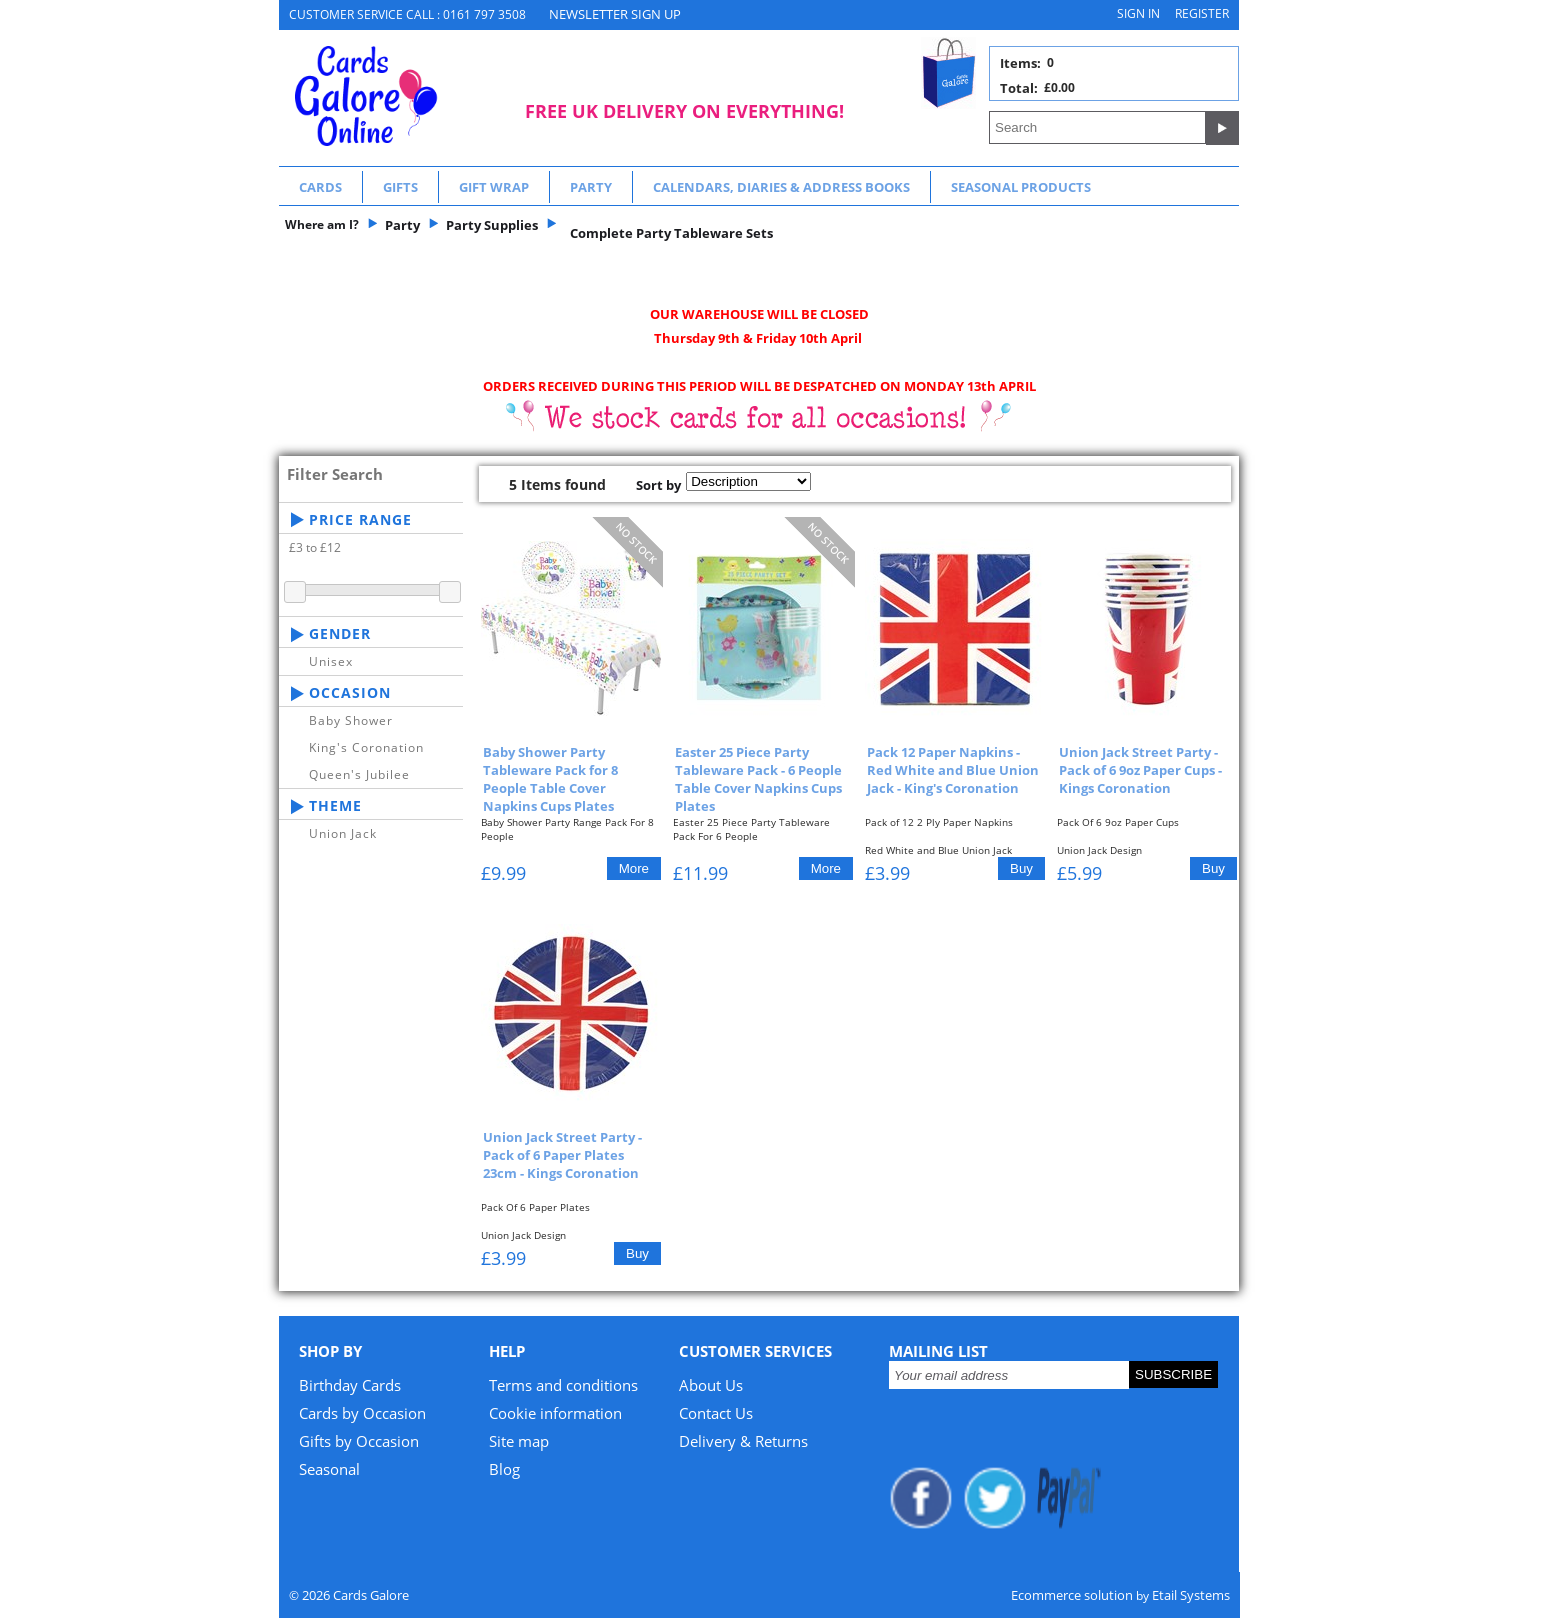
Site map (519, 1441)
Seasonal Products (1021, 187)
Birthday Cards (350, 1385)
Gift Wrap (494, 187)
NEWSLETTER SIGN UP (615, 14)
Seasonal (329, 1469)
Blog (504, 1469)
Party (591, 187)
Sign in (1138, 13)
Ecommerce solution (1072, 1595)
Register (1202, 13)
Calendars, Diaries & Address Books (781, 187)
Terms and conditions (563, 1385)
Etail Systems (1191, 1595)
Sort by (658, 485)
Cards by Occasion (362, 1413)
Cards (320, 187)
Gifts (400, 187)
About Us (711, 1385)
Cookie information (555, 1413)
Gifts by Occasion (359, 1441)
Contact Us (716, 1413)
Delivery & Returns (743, 1441)
